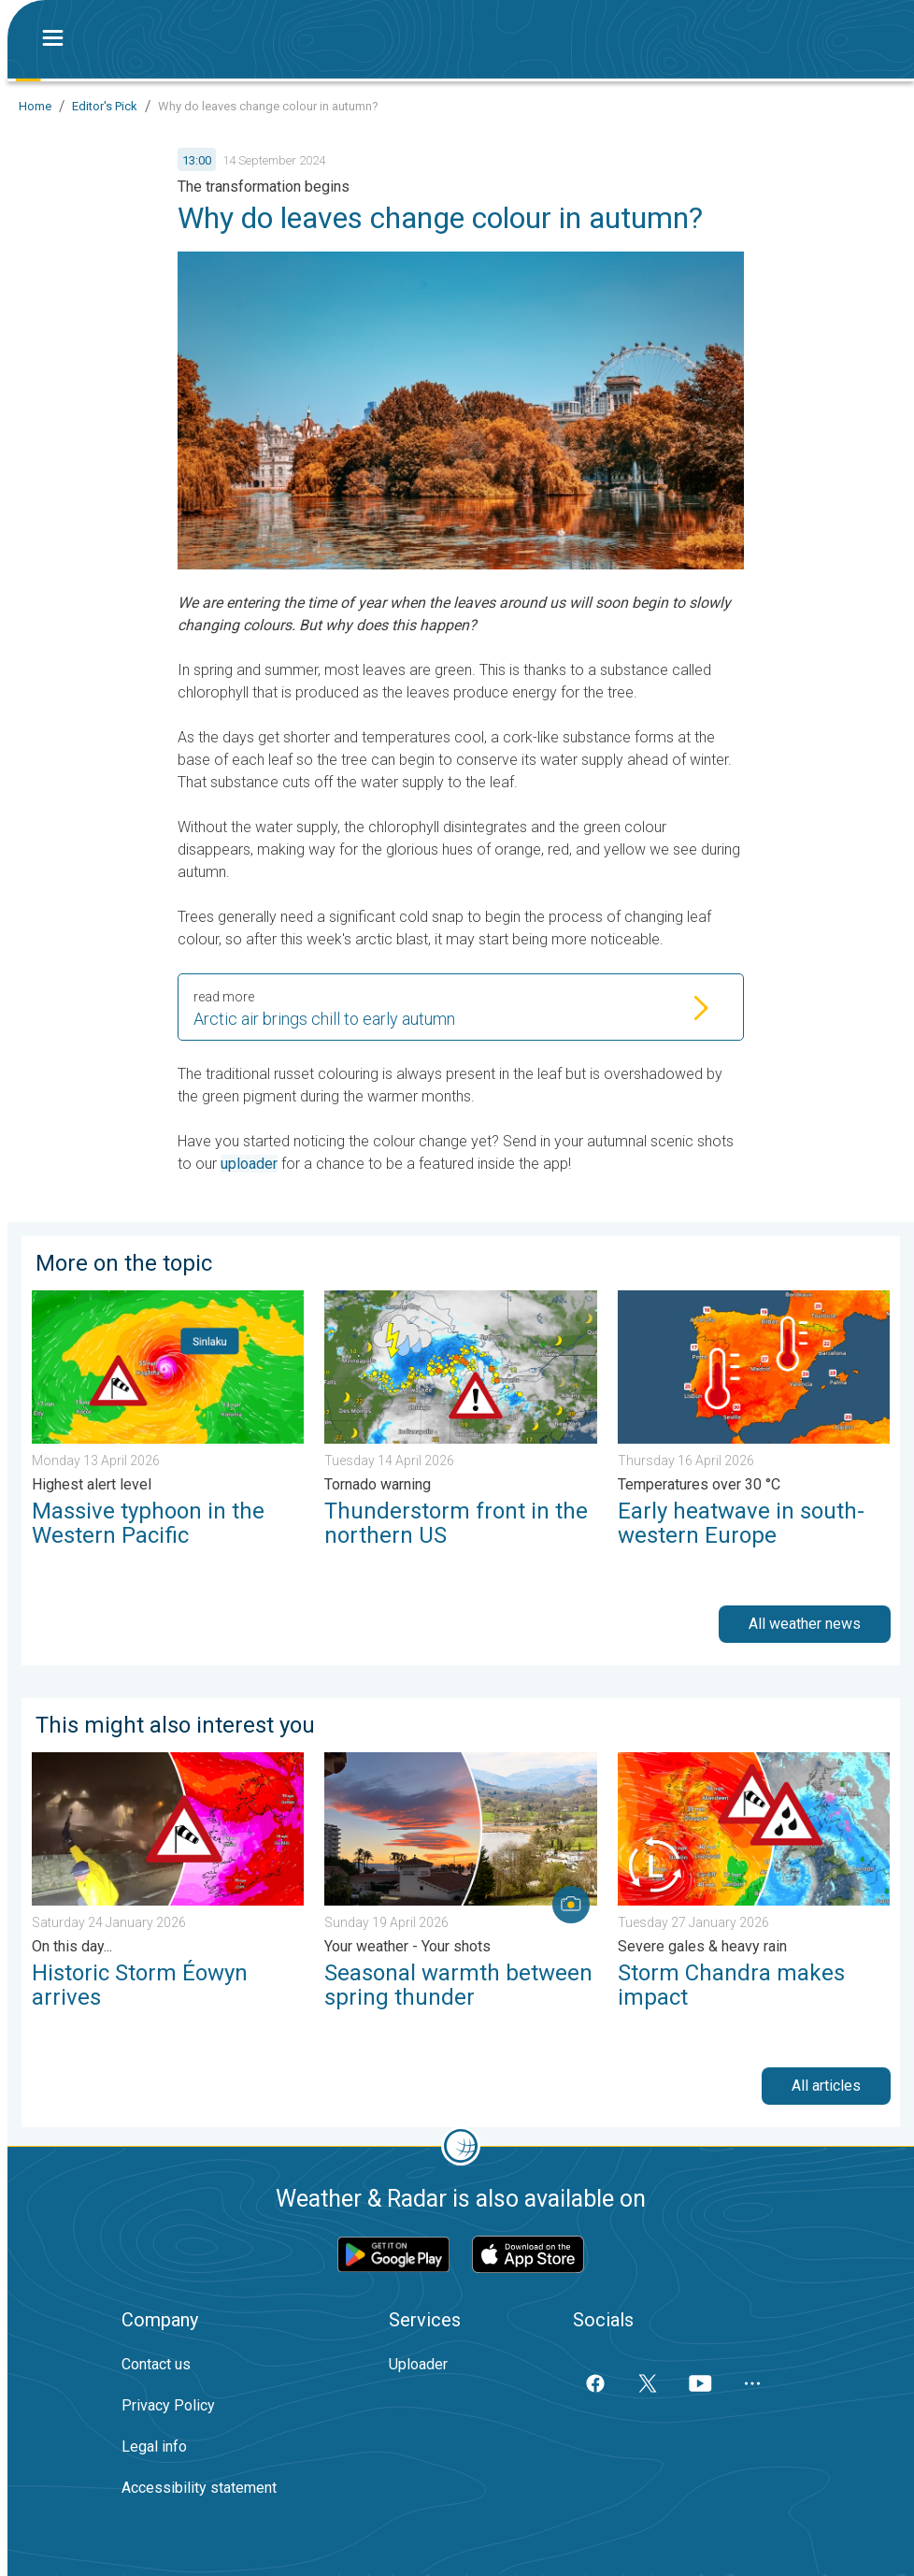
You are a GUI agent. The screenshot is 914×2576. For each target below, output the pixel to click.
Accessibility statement (199, 2488)
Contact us (156, 2364)
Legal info (154, 2446)
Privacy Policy (168, 2405)
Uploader (418, 2364)
